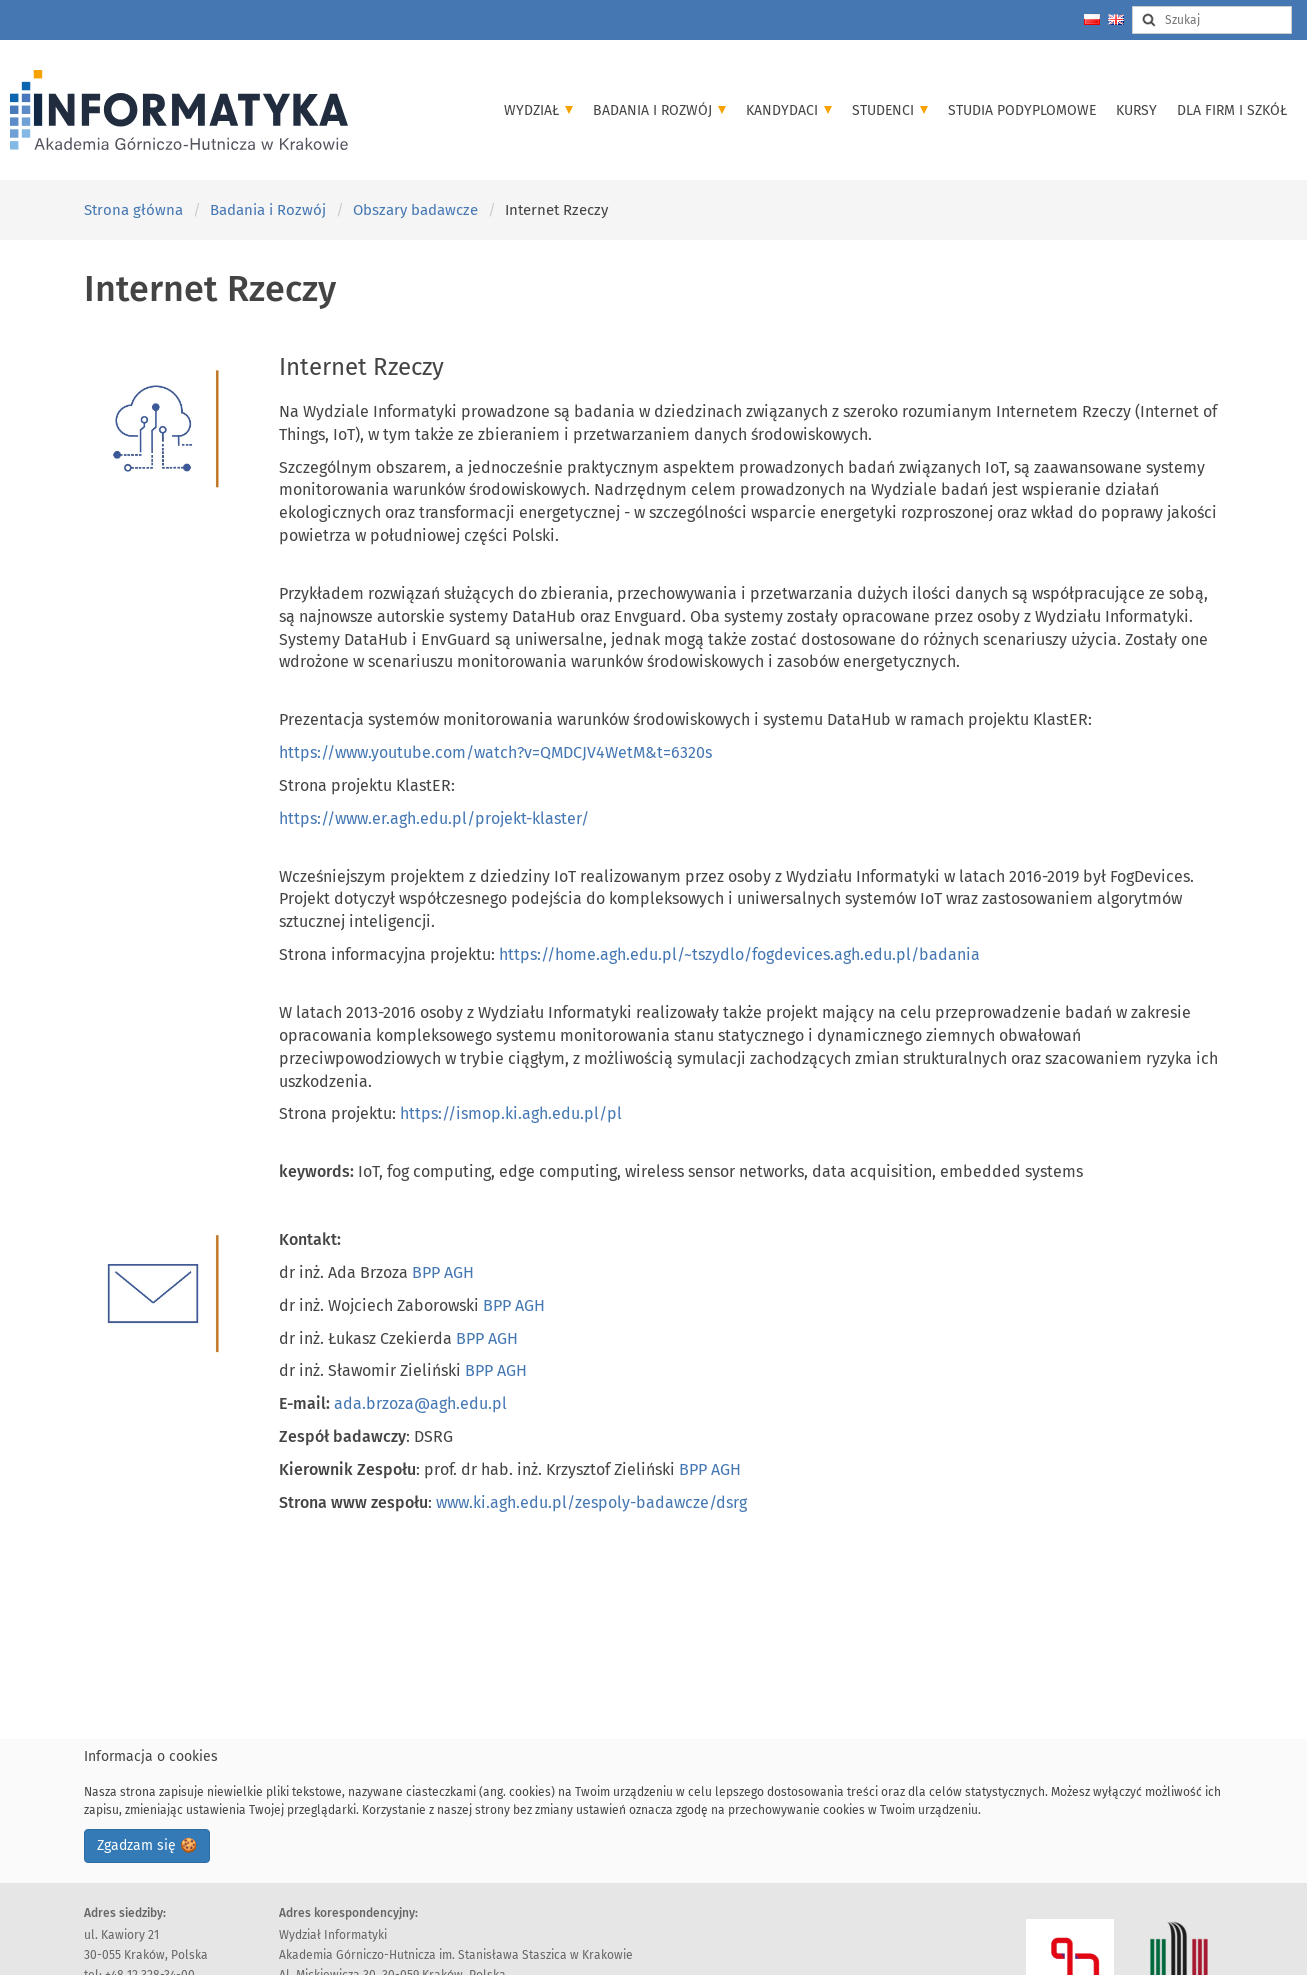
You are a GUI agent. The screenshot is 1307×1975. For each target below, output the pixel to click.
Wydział (538, 110)
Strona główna (133, 210)
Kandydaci (789, 110)
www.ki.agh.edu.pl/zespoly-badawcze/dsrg (591, 1502)
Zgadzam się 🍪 (147, 1845)
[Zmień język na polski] (1092, 19)
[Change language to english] (1116, 19)
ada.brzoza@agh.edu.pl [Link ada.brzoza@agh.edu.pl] (420, 1403)
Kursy (1136, 110)
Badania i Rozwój (659, 110)
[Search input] (1212, 20)
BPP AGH (443, 1272)
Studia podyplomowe (1022, 110)
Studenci (890, 110)
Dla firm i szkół (1232, 110)
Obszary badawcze (415, 210)
